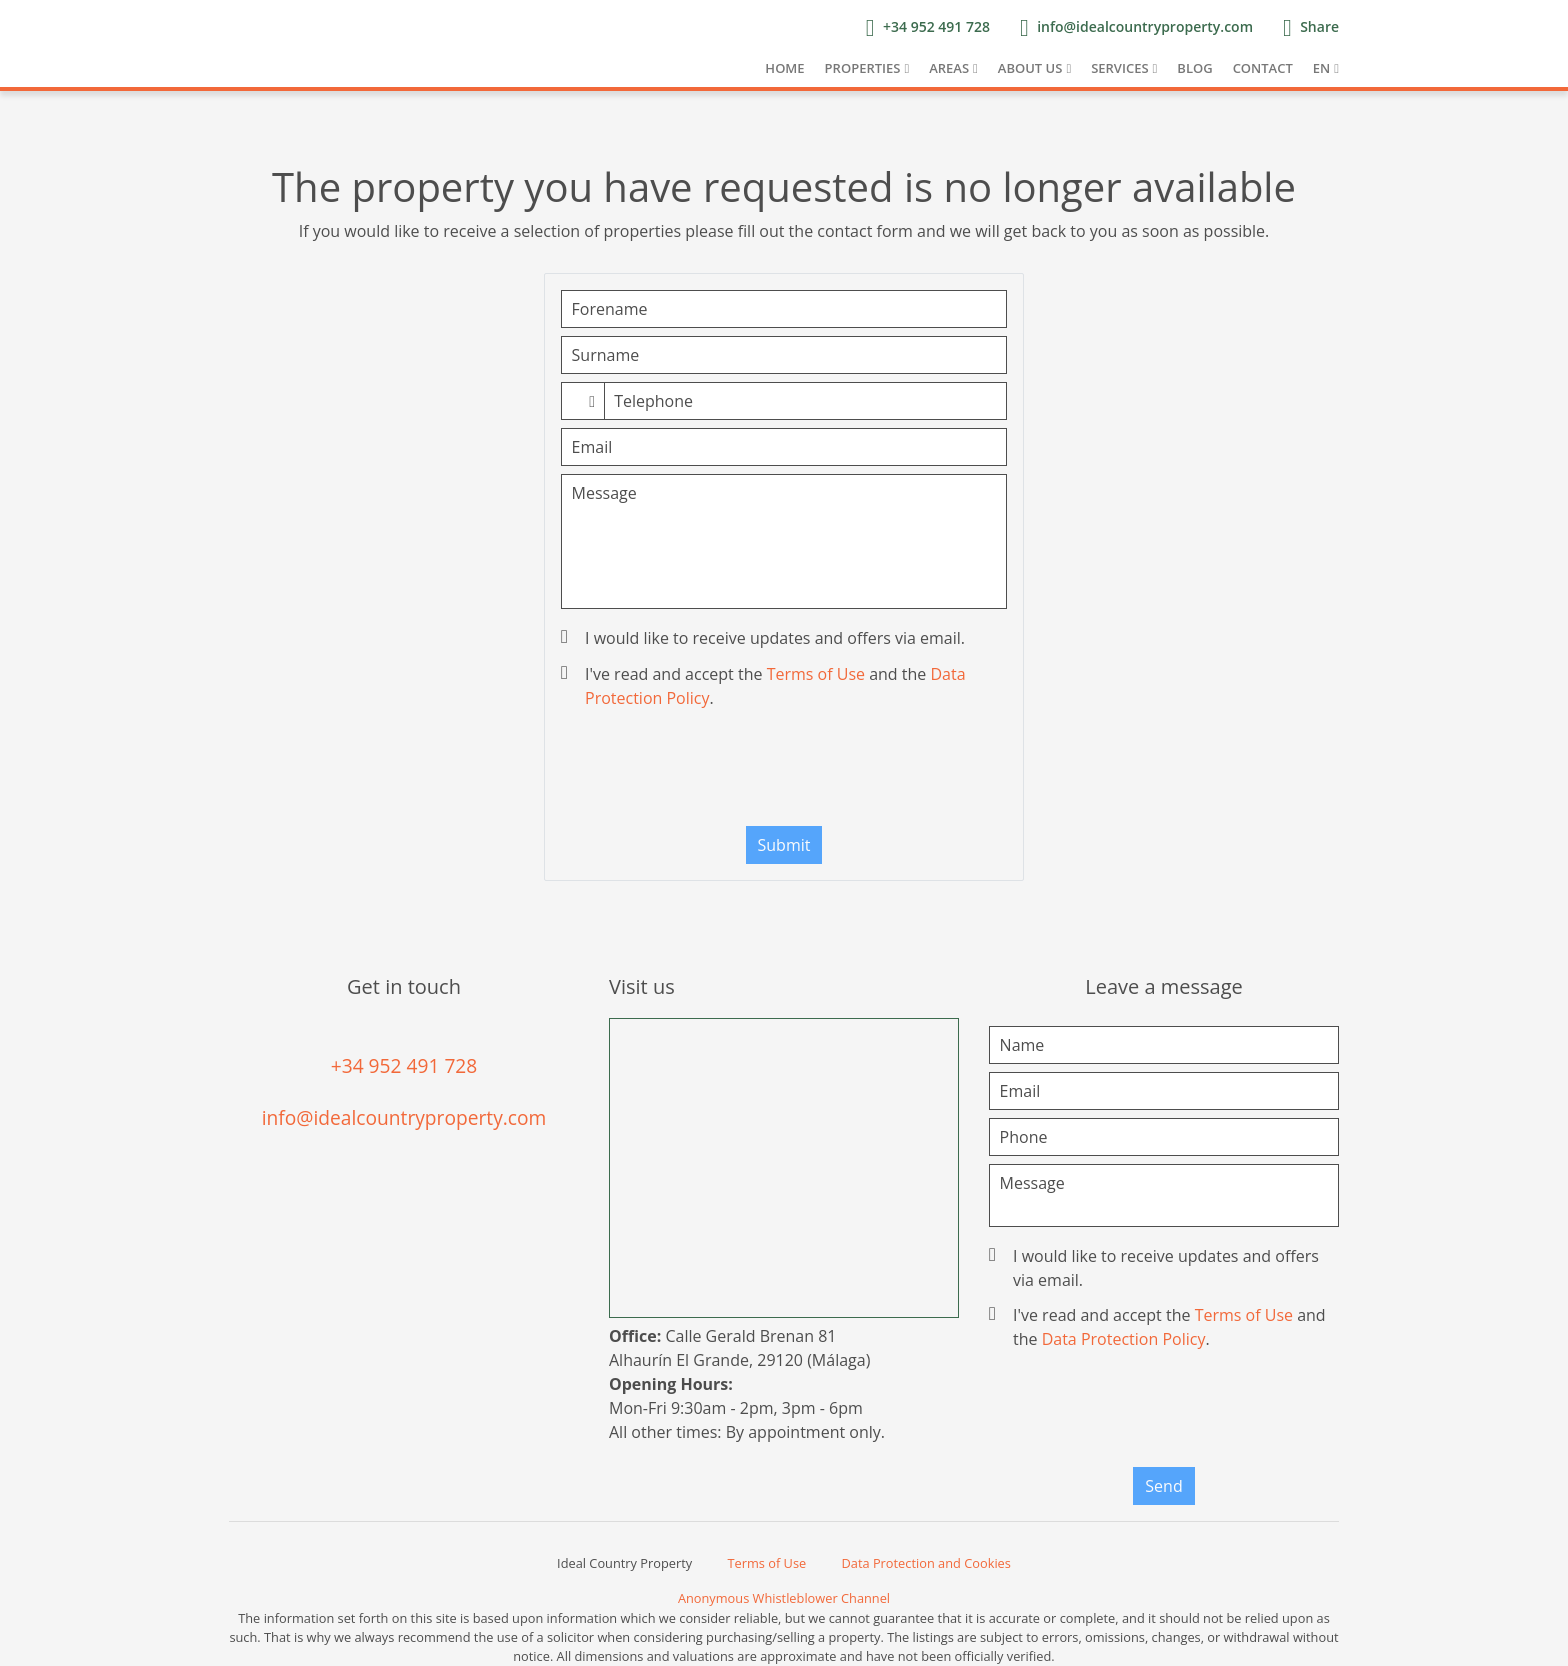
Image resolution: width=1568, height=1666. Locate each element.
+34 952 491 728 (404, 1065)
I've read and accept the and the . (765, 686)
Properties (863, 68)
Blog (1194, 68)
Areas (949, 68)
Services (1119, 68)
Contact (1263, 68)
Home (784, 68)
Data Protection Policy (1124, 1339)
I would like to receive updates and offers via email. (765, 638)
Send (1163, 1486)
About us (1030, 68)
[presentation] (784, 772)
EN (1321, 68)
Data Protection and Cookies (926, 1563)
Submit (784, 845)
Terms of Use (816, 674)
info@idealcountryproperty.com (404, 1117)
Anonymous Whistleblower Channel (784, 1598)
